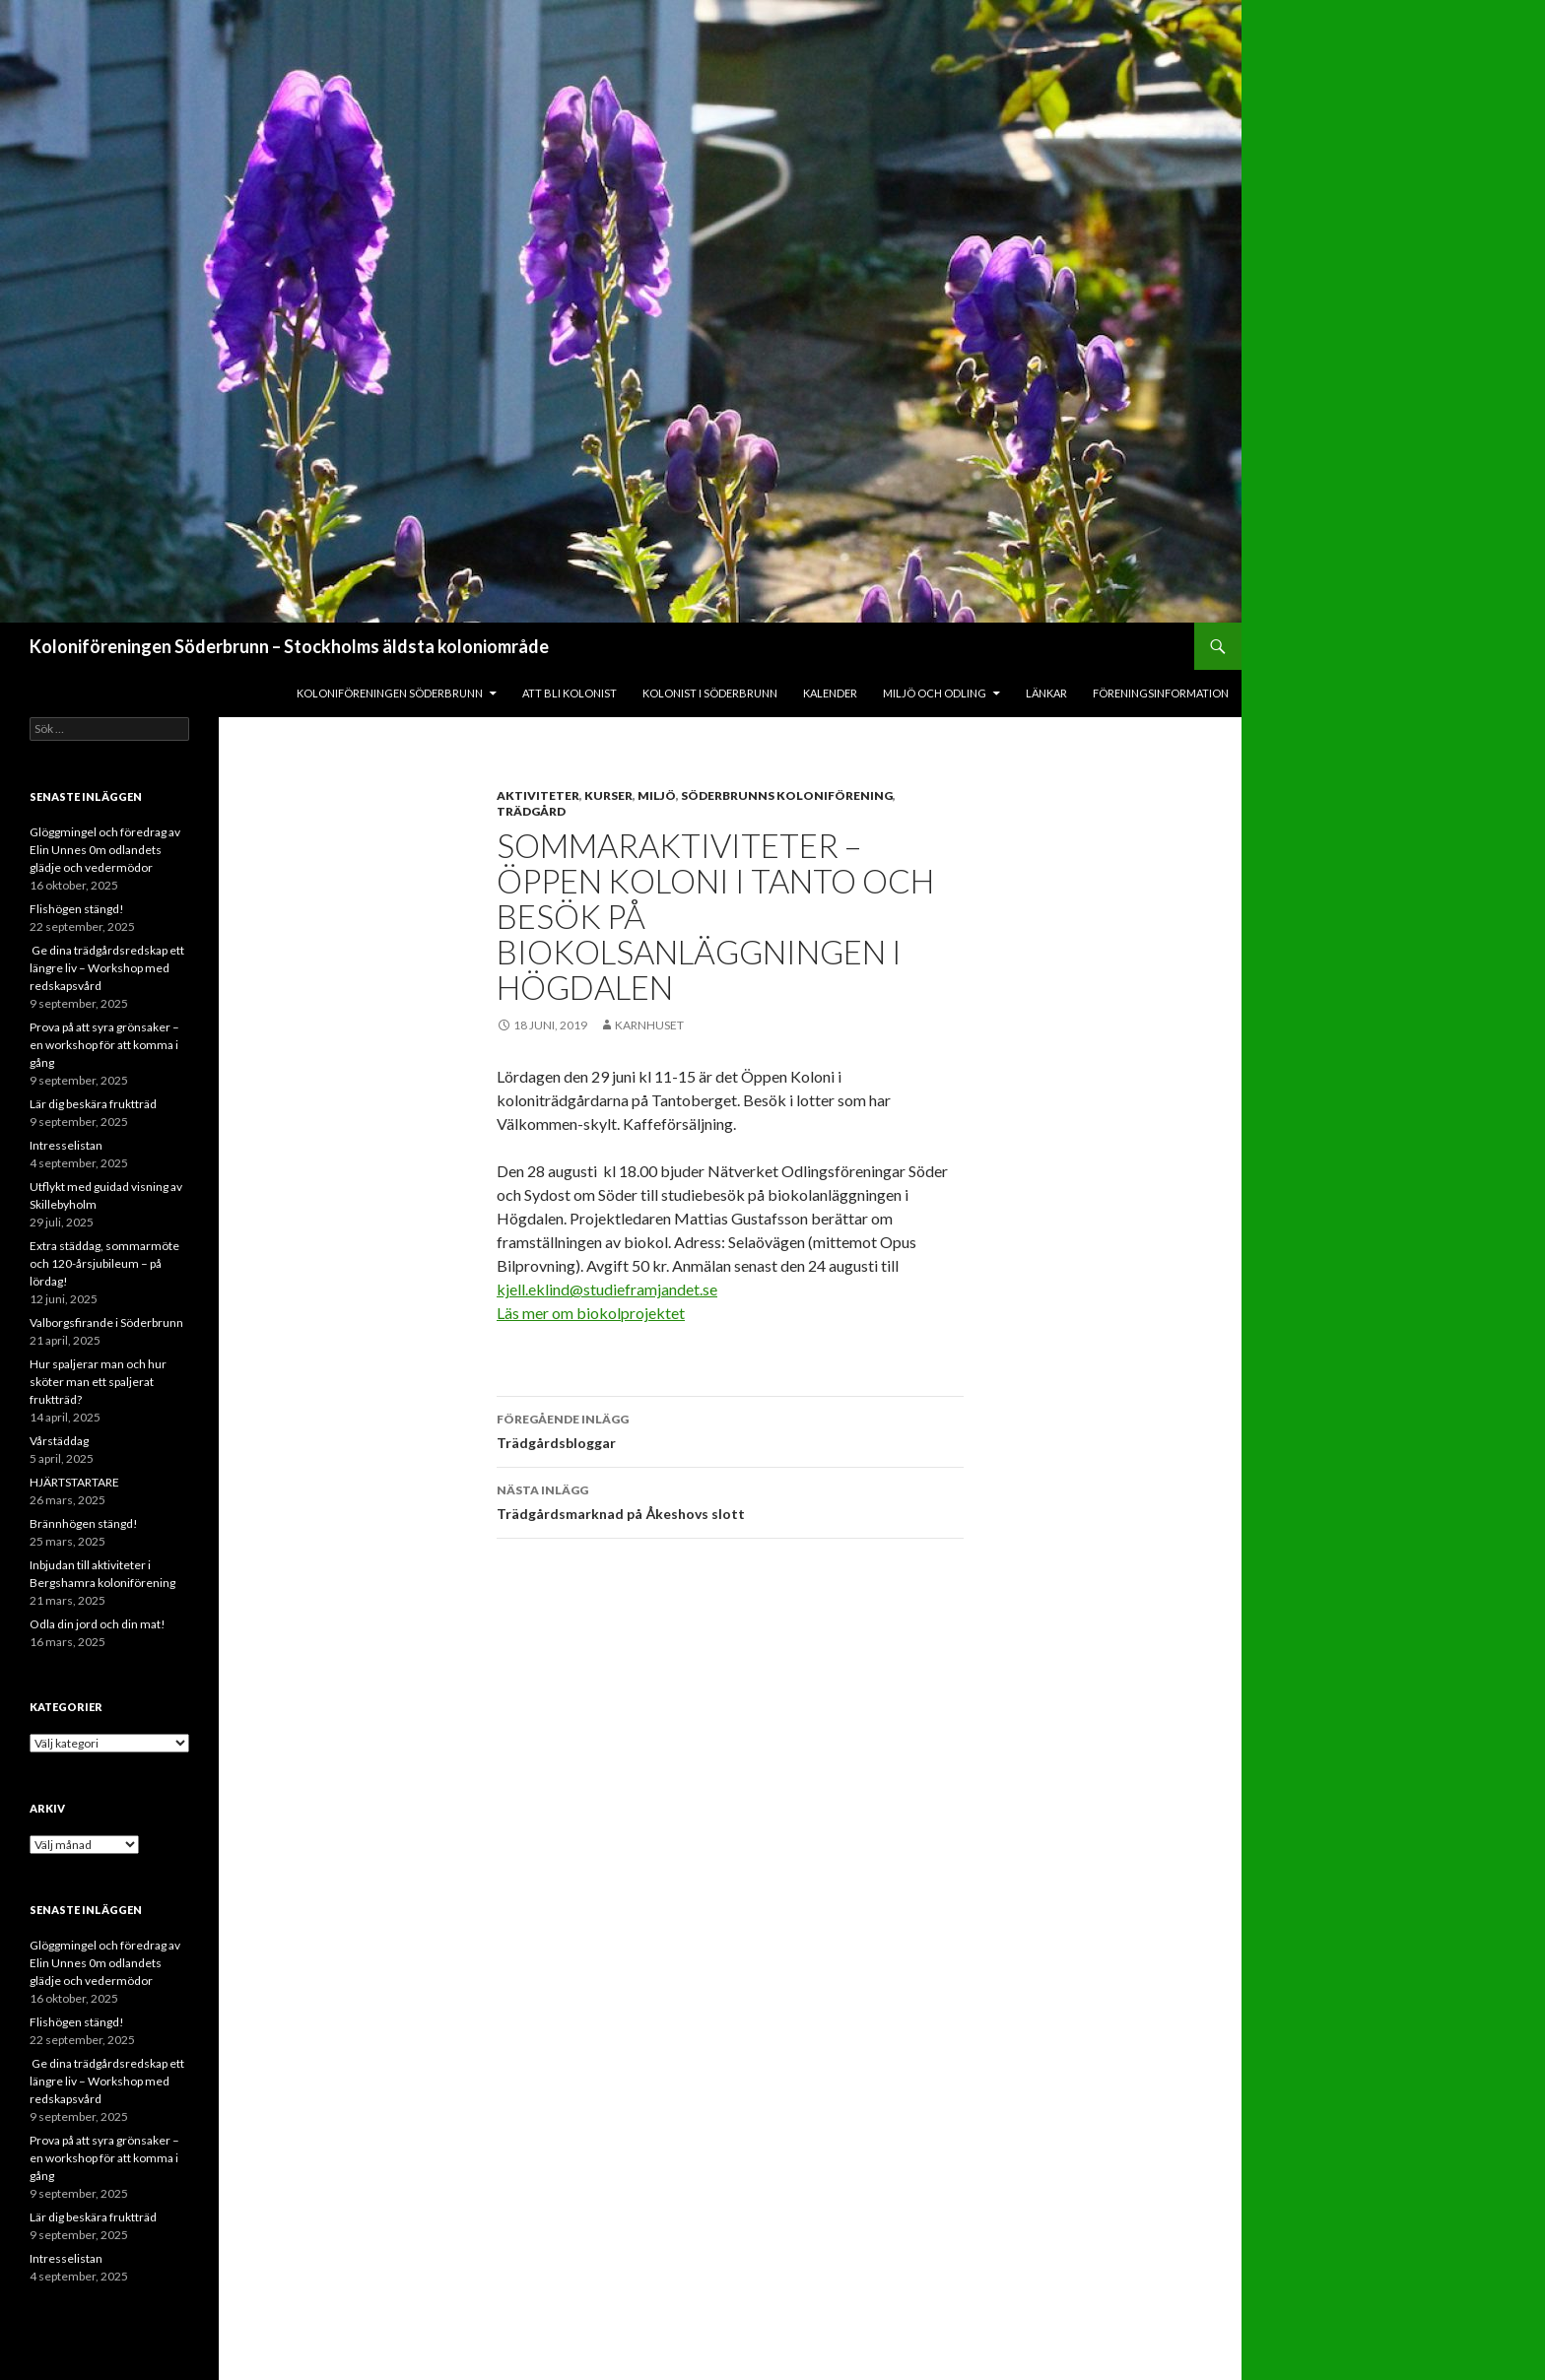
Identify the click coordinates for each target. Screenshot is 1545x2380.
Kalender (830, 693)
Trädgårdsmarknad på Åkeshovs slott (730, 1500)
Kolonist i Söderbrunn (709, 693)
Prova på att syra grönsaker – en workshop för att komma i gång (104, 1045)
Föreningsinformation (1161, 693)
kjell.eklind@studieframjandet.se (607, 1289)
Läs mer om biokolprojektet (591, 1312)
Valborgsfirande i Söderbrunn (106, 1322)
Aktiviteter (538, 795)
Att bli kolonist (569, 693)
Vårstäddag (59, 1440)
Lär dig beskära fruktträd (93, 1103)
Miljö (657, 795)
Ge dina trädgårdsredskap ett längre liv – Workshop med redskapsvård (107, 968)
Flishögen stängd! (77, 908)
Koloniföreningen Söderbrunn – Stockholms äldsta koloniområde (289, 646)
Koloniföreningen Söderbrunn (390, 693)
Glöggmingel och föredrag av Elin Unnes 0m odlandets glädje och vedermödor (105, 850)
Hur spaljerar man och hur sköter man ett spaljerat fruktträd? (98, 1381)
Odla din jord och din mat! (98, 1624)
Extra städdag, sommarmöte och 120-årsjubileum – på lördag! (104, 1263)
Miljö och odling (934, 693)
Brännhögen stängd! (84, 1523)
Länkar (1046, 693)
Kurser (608, 795)
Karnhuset (649, 1025)
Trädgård (531, 811)
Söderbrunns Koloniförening (787, 795)
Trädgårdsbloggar (730, 1429)
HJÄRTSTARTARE (74, 1482)
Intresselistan (66, 1145)
